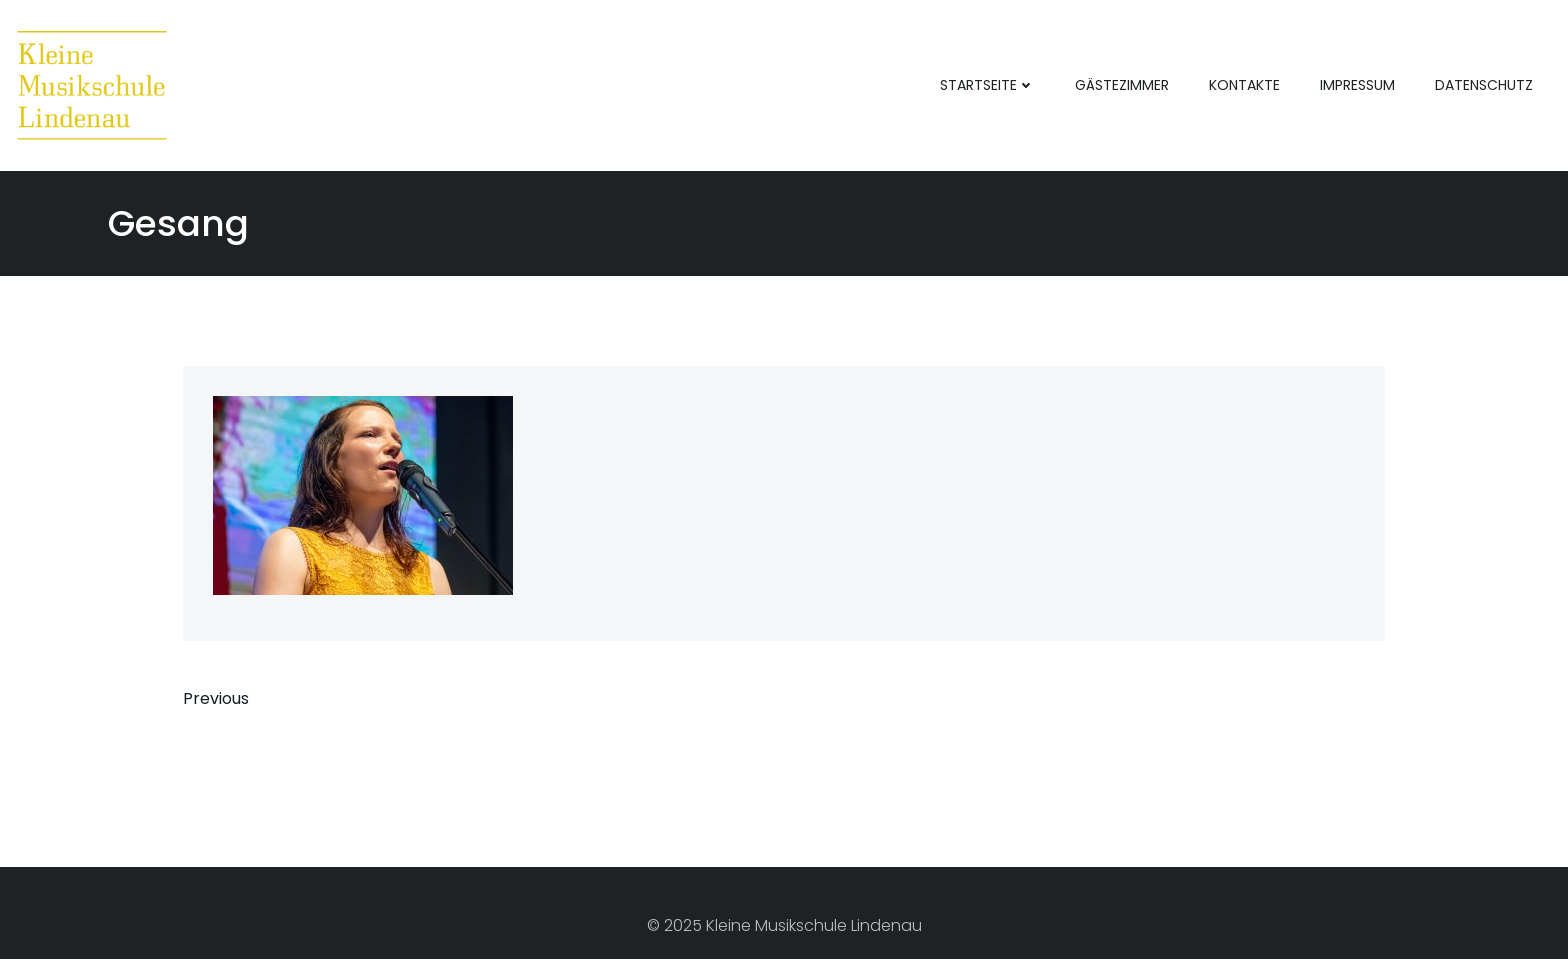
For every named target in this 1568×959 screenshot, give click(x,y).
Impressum (1357, 85)
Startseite (987, 85)
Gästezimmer (1122, 85)
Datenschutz (1484, 85)
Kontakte (1244, 85)
